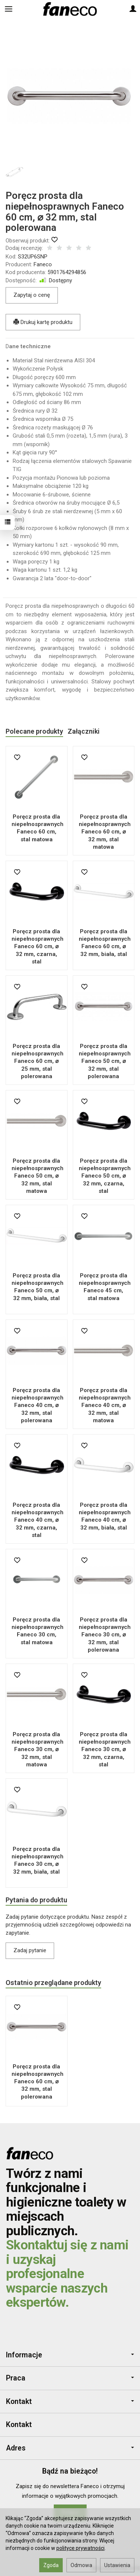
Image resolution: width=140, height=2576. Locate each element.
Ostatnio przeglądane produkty (53, 1982)
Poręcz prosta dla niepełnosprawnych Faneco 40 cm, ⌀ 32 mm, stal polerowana (37, 1405)
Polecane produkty (34, 731)
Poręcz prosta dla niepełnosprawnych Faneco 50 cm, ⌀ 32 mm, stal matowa (37, 1175)
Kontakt (70, 2401)
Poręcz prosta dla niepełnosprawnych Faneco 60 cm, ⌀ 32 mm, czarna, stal (37, 946)
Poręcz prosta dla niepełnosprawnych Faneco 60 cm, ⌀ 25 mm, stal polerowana (37, 1061)
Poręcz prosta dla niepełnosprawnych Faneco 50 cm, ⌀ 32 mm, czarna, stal (105, 1175)
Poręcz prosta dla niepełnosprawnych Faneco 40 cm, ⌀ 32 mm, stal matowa (105, 1405)
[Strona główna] (70, 9)
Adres (70, 2448)
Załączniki (84, 731)
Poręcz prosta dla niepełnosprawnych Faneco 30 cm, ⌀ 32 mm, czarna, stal (105, 1749)
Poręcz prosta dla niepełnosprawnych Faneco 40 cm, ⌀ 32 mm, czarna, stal (37, 1520)
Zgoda (51, 2565)
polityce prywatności (80, 2548)
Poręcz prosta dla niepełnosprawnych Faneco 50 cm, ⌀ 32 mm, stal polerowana (105, 1061)
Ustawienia (117, 2565)
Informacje (70, 2355)
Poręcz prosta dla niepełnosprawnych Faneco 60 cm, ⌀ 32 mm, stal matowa (105, 831)
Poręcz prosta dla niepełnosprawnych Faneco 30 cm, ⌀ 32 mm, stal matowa (37, 1749)
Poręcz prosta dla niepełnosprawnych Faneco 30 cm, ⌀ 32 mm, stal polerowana (105, 1634)
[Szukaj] (27, 9)
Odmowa (81, 2565)
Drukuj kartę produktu (42, 322)
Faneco (43, 264)
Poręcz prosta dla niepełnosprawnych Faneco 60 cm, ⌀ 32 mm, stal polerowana (37, 2081)
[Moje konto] (133, 9)
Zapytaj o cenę (31, 295)
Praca (70, 2378)
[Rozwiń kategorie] (8, 9)
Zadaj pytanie (29, 1950)
